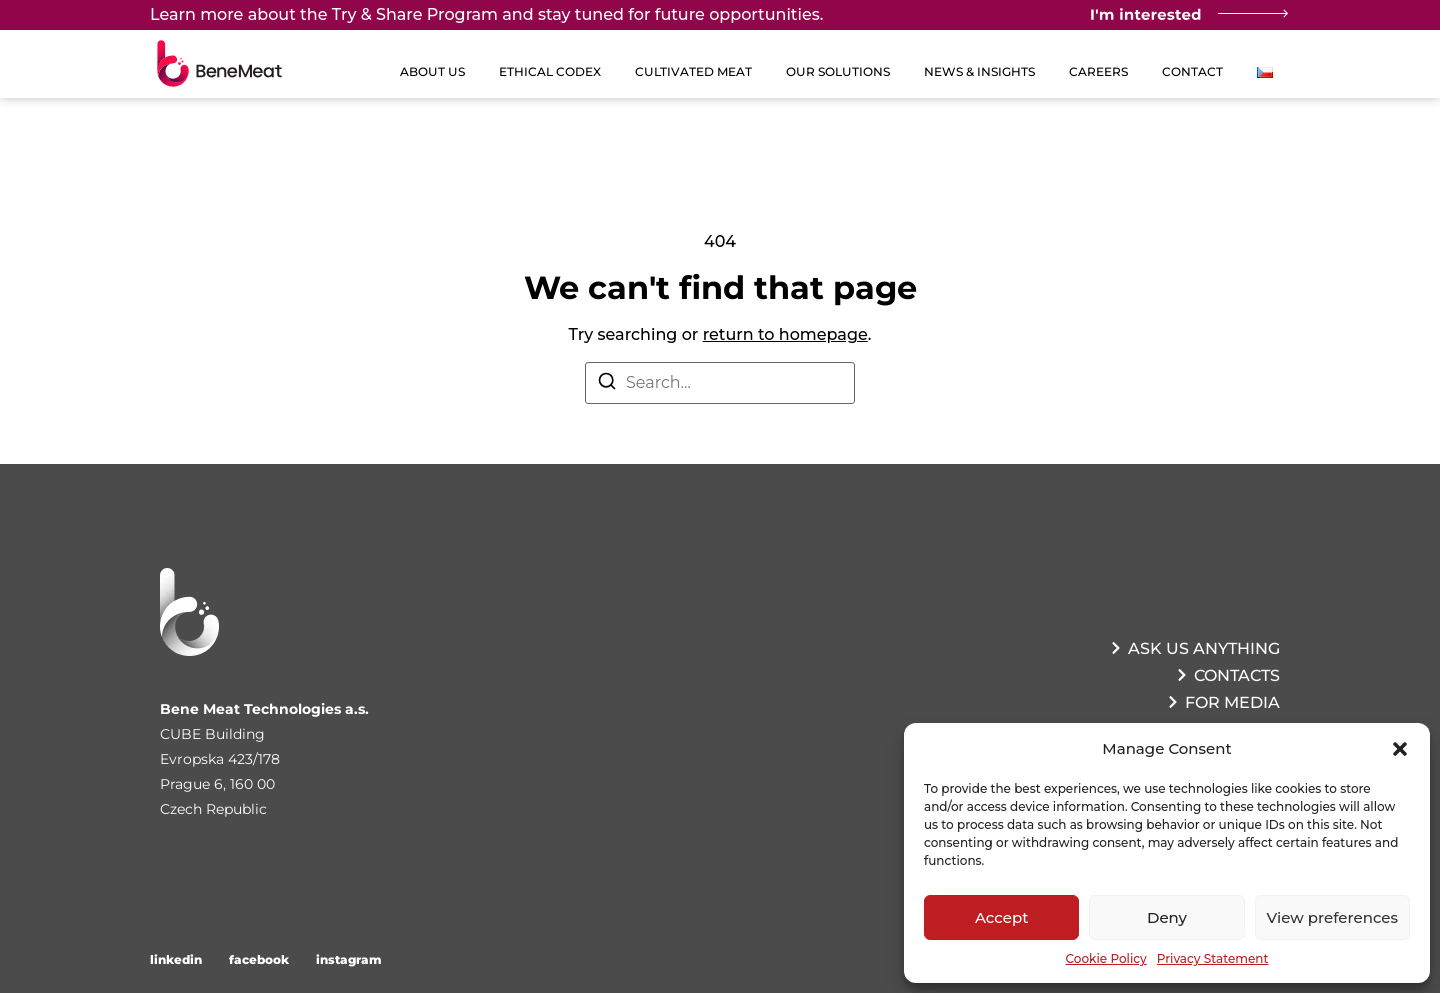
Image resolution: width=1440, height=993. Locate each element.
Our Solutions (838, 71)
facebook (259, 959)
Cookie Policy (1106, 958)
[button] (1400, 749)
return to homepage (785, 334)
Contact (1192, 71)
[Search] (607, 384)
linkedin (176, 959)
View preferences (1332, 917)
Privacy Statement (1213, 958)
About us (432, 71)
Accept (1001, 917)
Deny (1167, 917)
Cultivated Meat (693, 71)
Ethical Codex (550, 71)
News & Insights (979, 71)
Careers (1098, 71)
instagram (349, 959)
